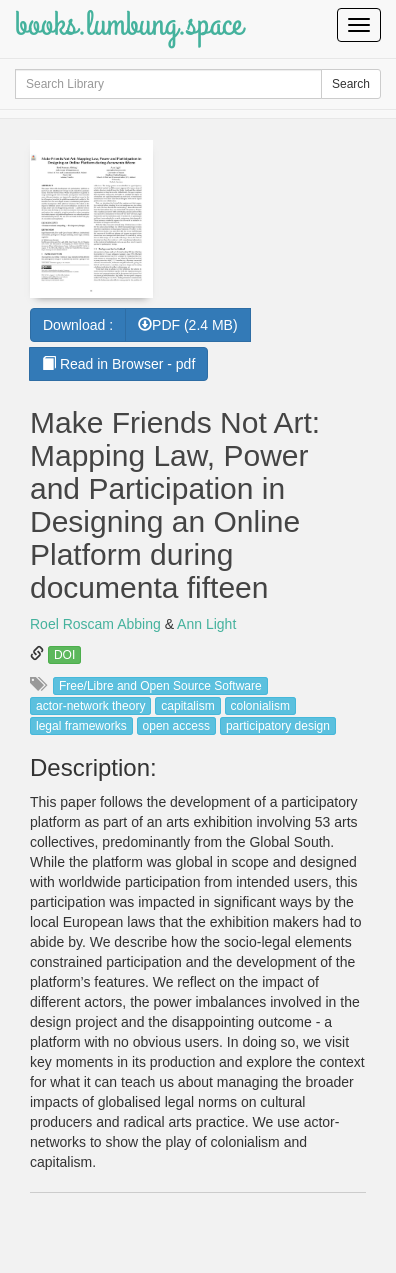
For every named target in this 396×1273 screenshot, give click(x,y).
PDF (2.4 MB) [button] (188, 325)
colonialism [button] (260, 706)
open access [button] (176, 726)
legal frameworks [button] (81, 726)
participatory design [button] (278, 726)
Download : (78, 325)
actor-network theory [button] (90, 706)
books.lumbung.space (128, 24)
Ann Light (206, 624)
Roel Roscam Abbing (95, 624)
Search (351, 84)
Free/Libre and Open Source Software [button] (160, 686)
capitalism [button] (187, 706)
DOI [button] (64, 655)
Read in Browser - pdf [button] (118, 364)
